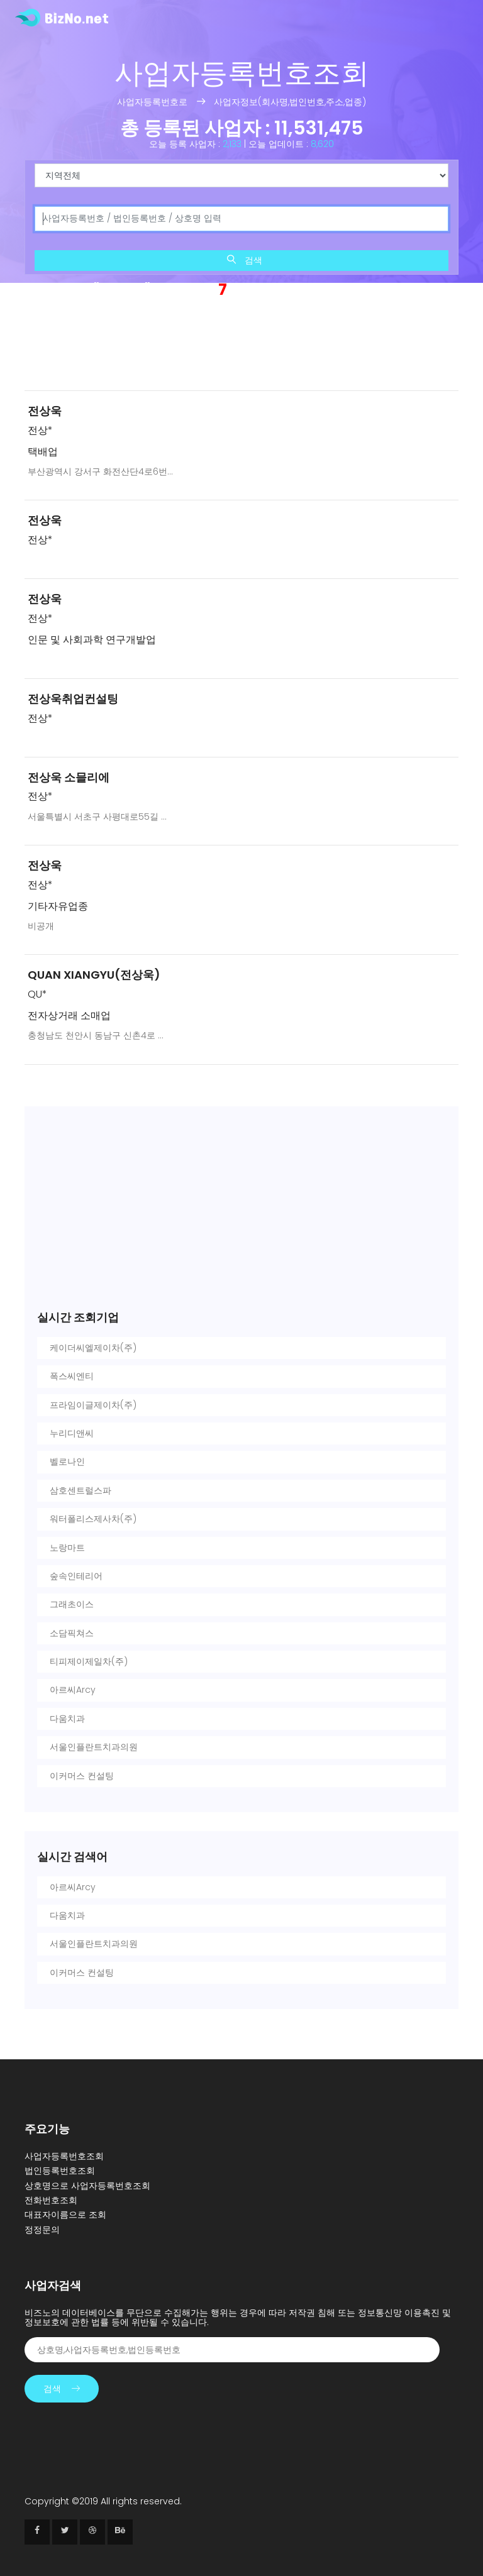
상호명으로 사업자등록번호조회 (87, 2185)
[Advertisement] (241, 347)
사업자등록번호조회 (64, 2156)
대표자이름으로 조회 (65, 2214)
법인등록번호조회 (60, 2170)
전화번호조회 (51, 2200)
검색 (244, 260)
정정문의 (42, 2229)
